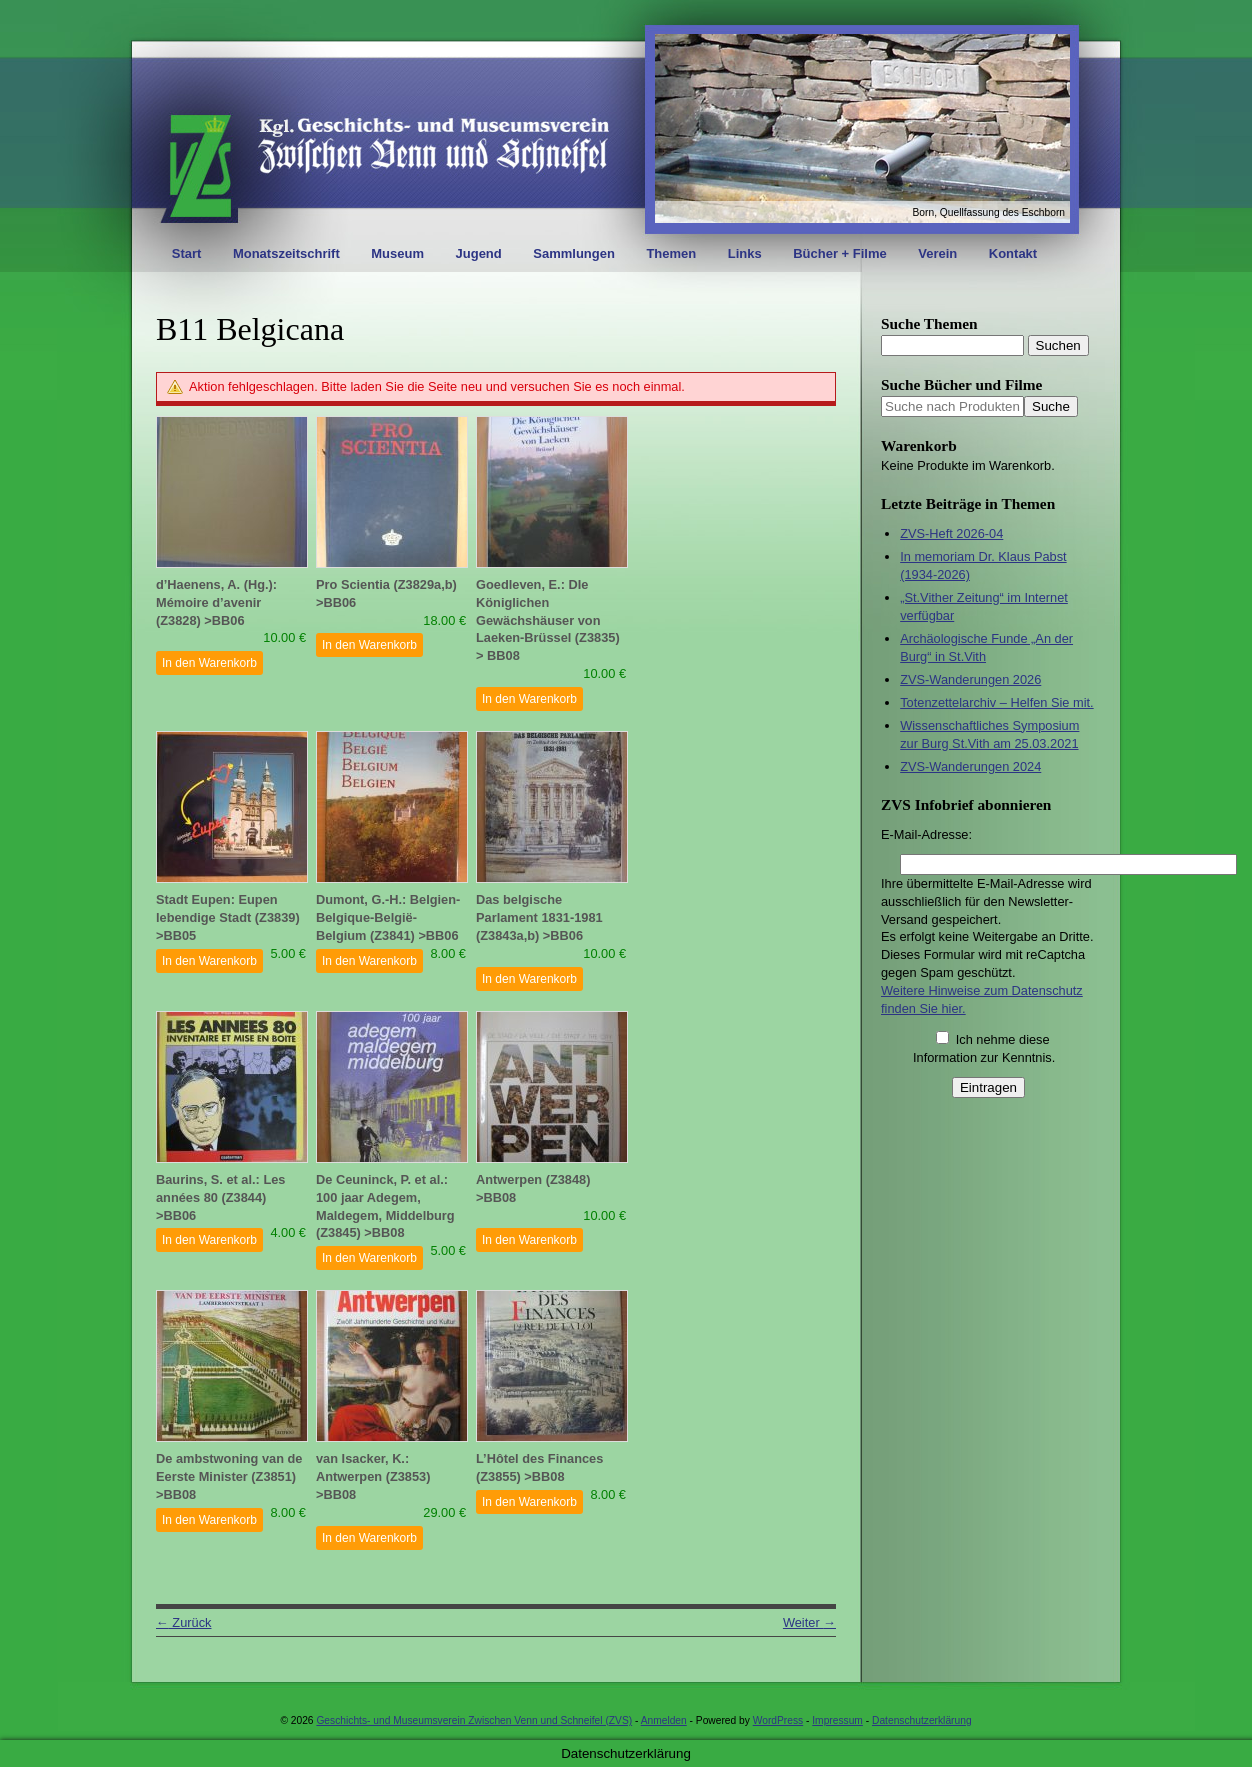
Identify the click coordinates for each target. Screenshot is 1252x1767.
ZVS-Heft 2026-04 (951, 533)
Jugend (479, 253)
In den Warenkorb (209, 663)
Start (187, 253)
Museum (397, 253)
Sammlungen (574, 253)
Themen (671, 253)
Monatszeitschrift (286, 253)
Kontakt (1013, 253)
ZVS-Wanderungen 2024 (970, 766)
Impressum (837, 1720)
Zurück (183, 1622)
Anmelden (664, 1720)
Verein (937, 253)
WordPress (778, 1720)
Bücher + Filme (840, 253)
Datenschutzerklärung (922, 1720)
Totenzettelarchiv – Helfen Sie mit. (996, 702)
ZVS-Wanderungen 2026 (970, 679)
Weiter (809, 1622)
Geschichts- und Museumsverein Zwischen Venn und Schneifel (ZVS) (474, 1720)
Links (745, 253)
